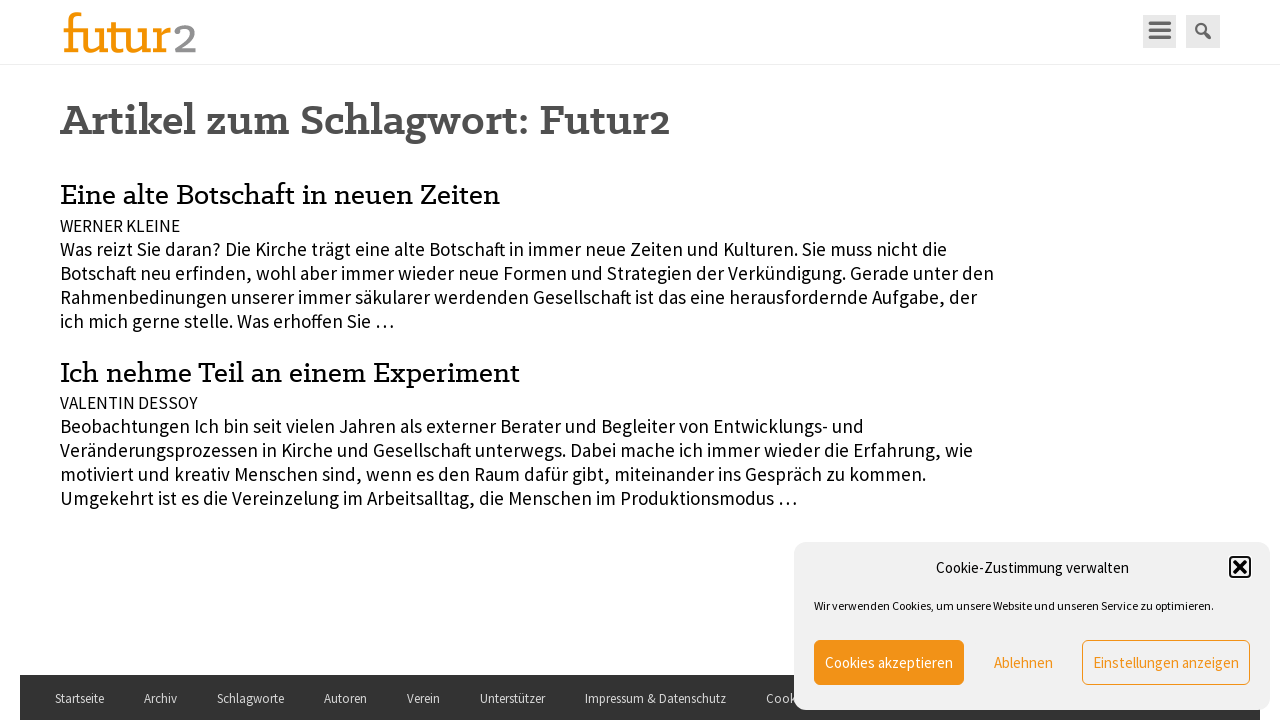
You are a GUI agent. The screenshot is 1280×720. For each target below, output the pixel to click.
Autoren (345, 698)
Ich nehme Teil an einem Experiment (290, 372)
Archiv (160, 698)
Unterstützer (512, 698)
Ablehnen (1023, 662)
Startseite (79, 698)
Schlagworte (250, 698)
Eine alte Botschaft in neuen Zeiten (280, 194)
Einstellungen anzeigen (1166, 662)
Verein (423, 698)
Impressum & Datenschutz (655, 698)
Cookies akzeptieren (889, 662)
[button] (1240, 567)
